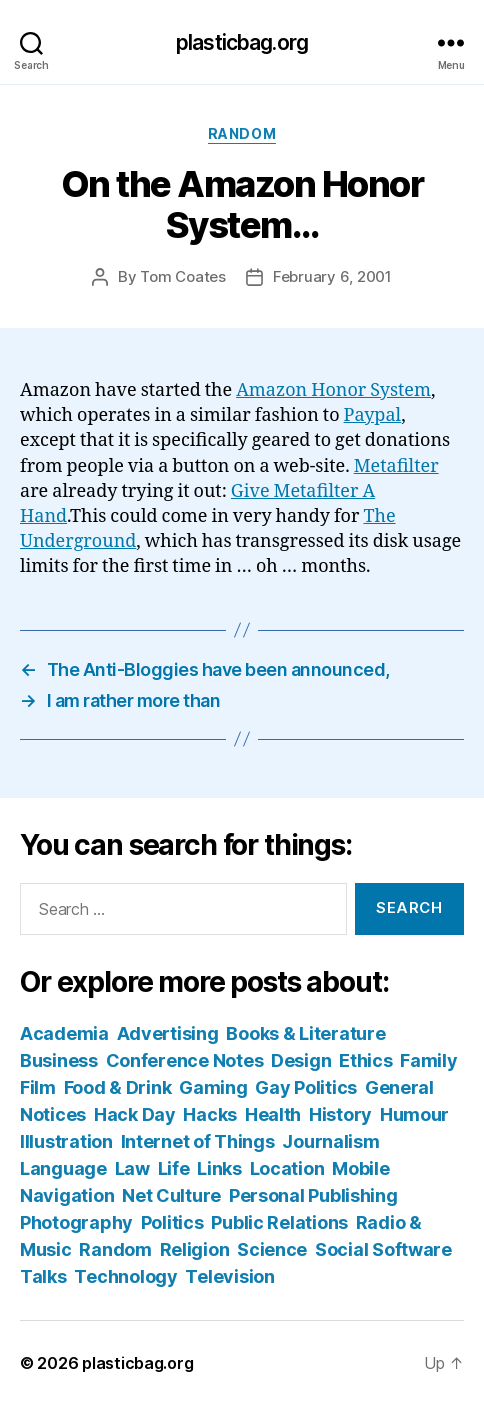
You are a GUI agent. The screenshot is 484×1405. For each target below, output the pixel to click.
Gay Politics (306, 1087)
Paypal (373, 415)
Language (63, 1168)
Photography (76, 1222)
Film (38, 1087)
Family (428, 1060)
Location (287, 1168)
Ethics (365, 1060)
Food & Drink (118, 1087)
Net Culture (171, 1195)
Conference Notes (185, 1060)
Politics (172, 1222)
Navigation (67, 1195)
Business (59, 1060)
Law (132, 1168)
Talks (43, 1276)
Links (219, 1168)
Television (229, 1276)
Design (301, 1060)
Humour (414, 1114)
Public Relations (279, 1222)
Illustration (66, 1141)
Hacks (210, 1114)
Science (272, 1249)
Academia (64, 1033)
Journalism (330, 1141)
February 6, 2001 (332, 276)
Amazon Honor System (333, 390)
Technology (125, 1276)
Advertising (168, 1033)
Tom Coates (182, 276)
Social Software (383, 1249)
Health (273, 1114)
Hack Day (135, 1114)
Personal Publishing (313, 1195)
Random (242, 133)
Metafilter (396, 466)
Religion (195, 1249)
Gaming (213, 1087)
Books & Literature (305, 1033)
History (340, 1114)
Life (174, 1168)
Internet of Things (198, 1141)
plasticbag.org (242, 42)
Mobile (360, 1168)
